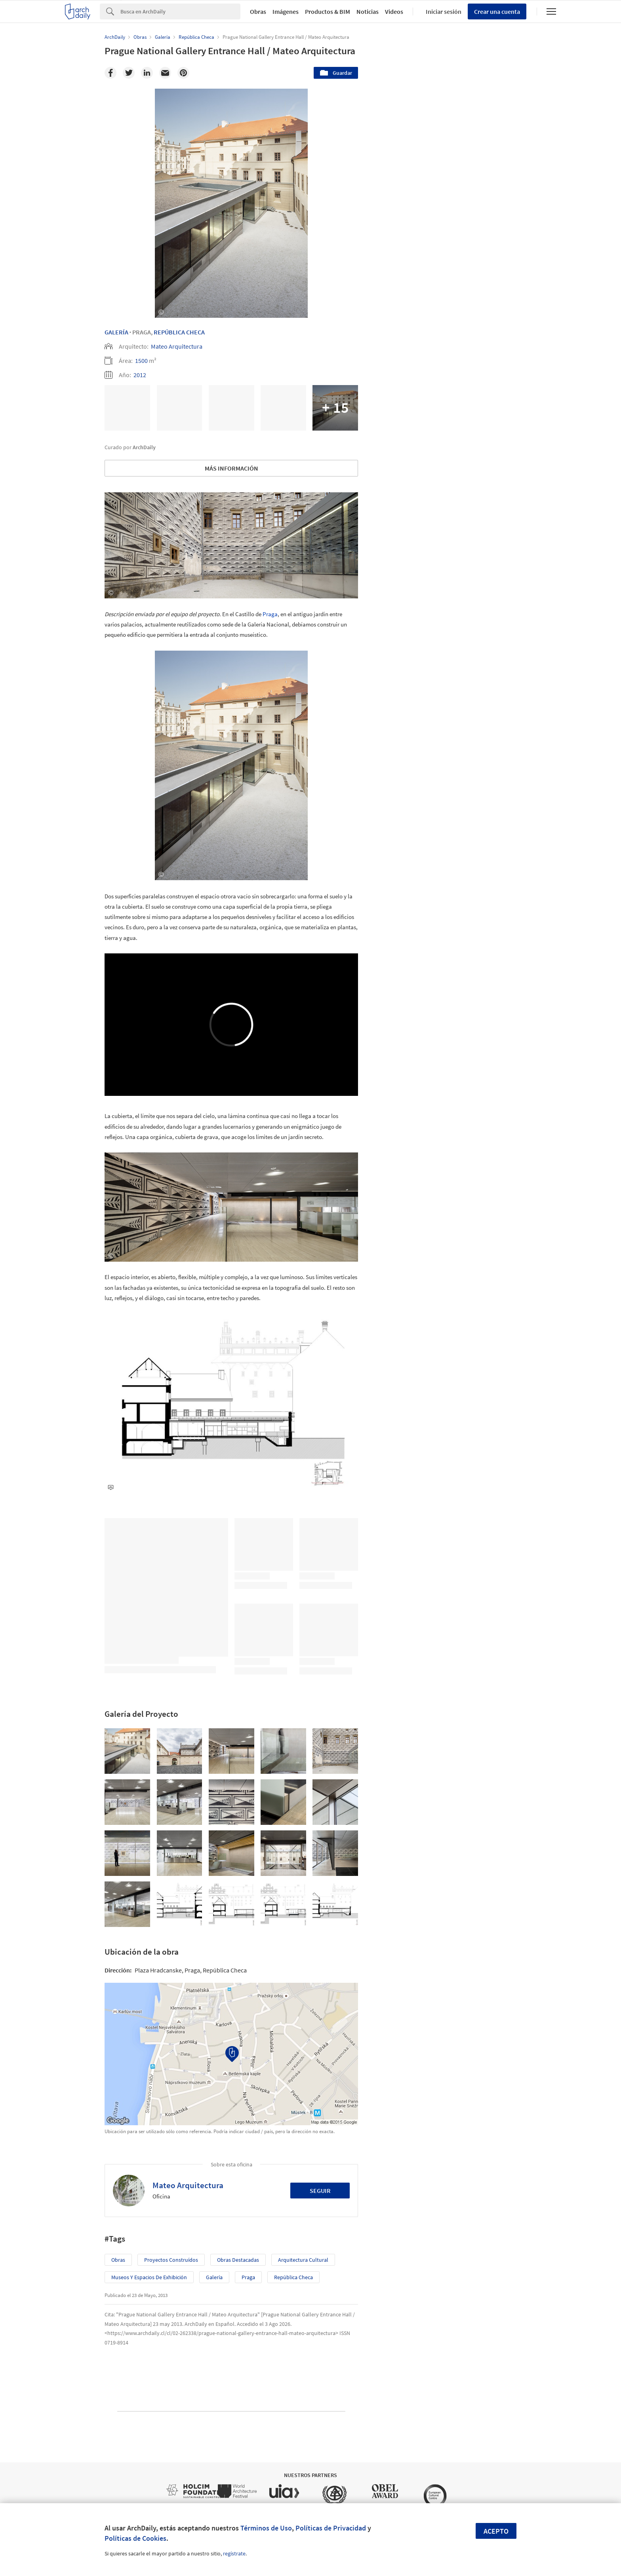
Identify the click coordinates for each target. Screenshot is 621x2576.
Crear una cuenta (497, 11)
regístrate (234, 2553)
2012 (139, 375)
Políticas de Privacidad (330, 2527)
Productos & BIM (327, 11)
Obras (258, 11)
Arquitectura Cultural (303, 2259)
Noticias (367, 11)
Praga (270, 614)
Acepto (496, 2531)
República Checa (179, 332)
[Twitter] (129, 73)
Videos (394, 11)
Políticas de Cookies (135, 2538)
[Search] (180, 11)
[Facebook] (110, 73)
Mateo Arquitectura (176, 346)
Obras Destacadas (238, 2259)
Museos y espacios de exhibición (149, 2277)
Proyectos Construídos (171, 2259)
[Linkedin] (147, 73)
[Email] (165, 73)
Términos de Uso (266, 2527)
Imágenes (285, 11)
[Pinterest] (183, 73)
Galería (116, 332)
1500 (141, 360)
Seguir (320, 2190)
